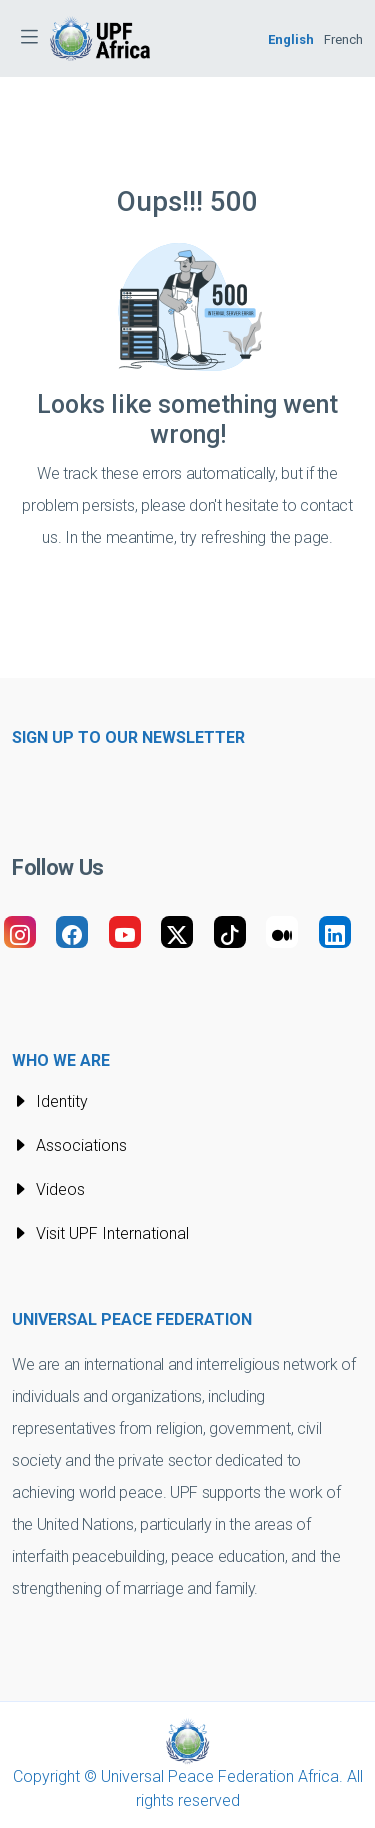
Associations (69, 1145)
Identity (50, 1101)
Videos (48, 1189)
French (343, 39)
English (291, 39)
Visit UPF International (100, 1233)
